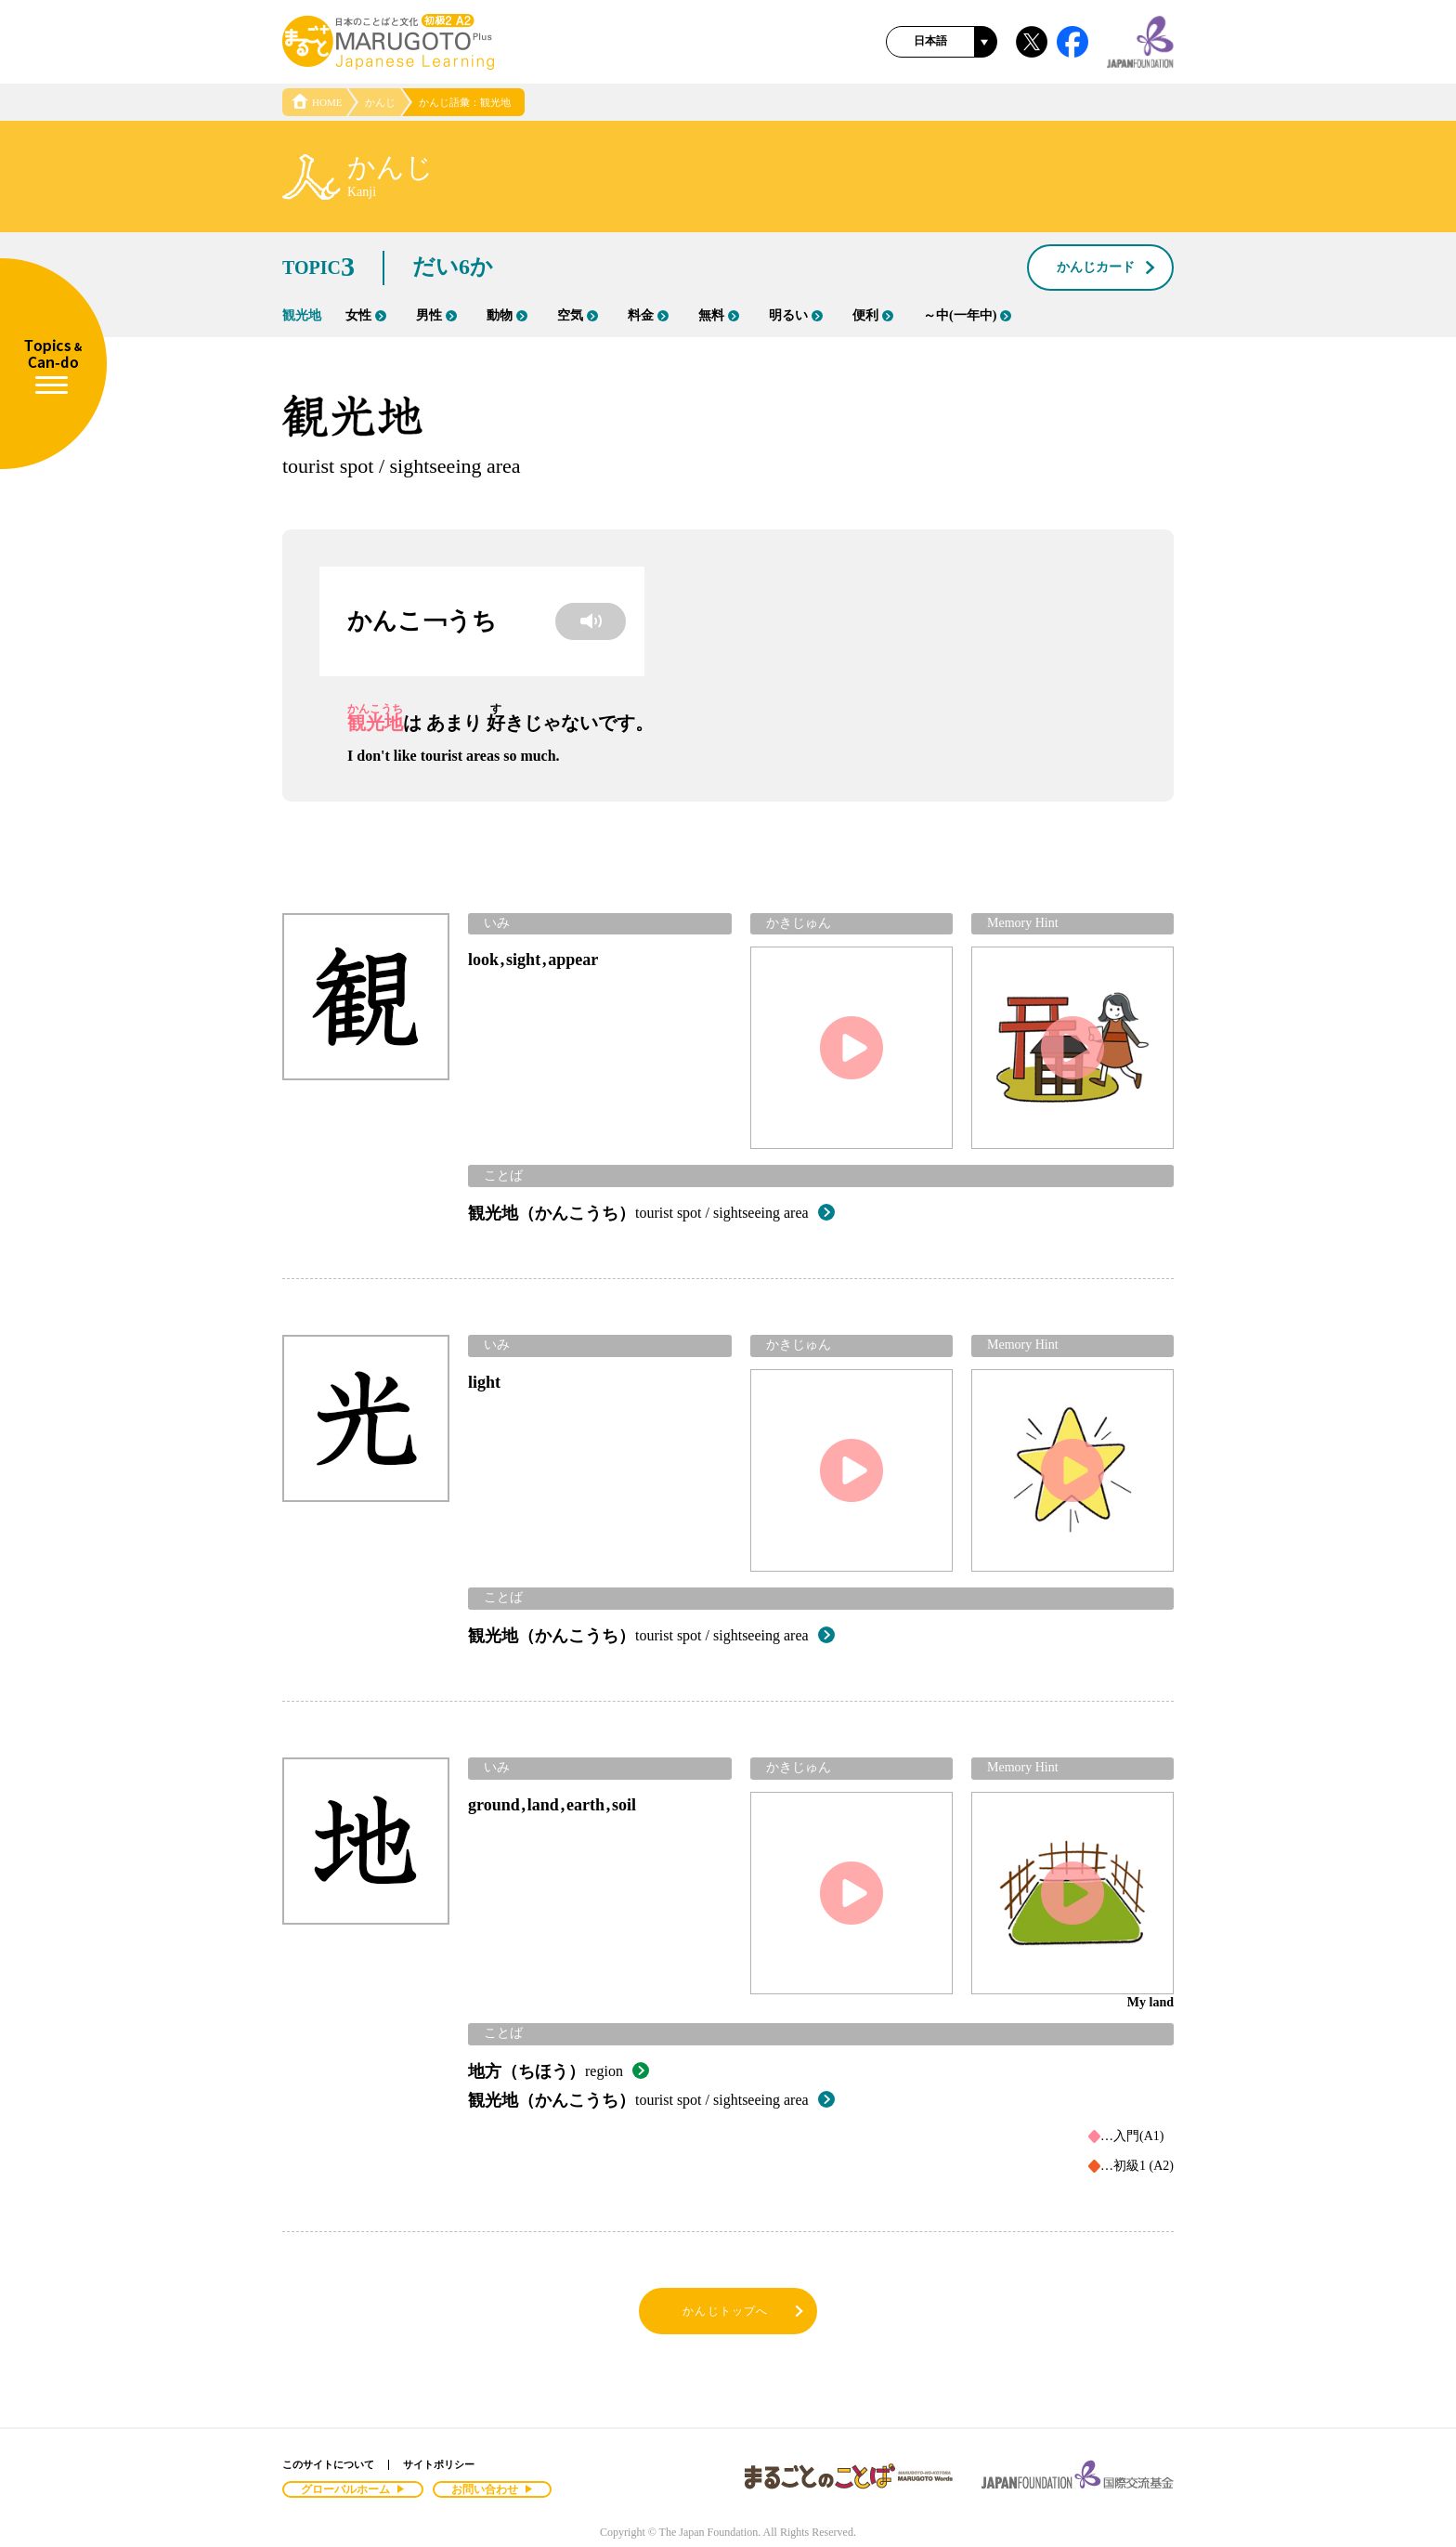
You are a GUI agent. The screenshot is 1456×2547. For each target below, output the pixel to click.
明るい (796, 315)
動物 (507, 315)
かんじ (380, 102)
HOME (317, 102)
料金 (648, 315)
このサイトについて (328, 2464)
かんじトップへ (743, 2311)
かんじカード (1107, 268)
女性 (365, 315)
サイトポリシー (438, 2464)
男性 (436, 315)
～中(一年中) (967, 315)
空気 (577, 315)
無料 (718, 315)
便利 (872, 315)
